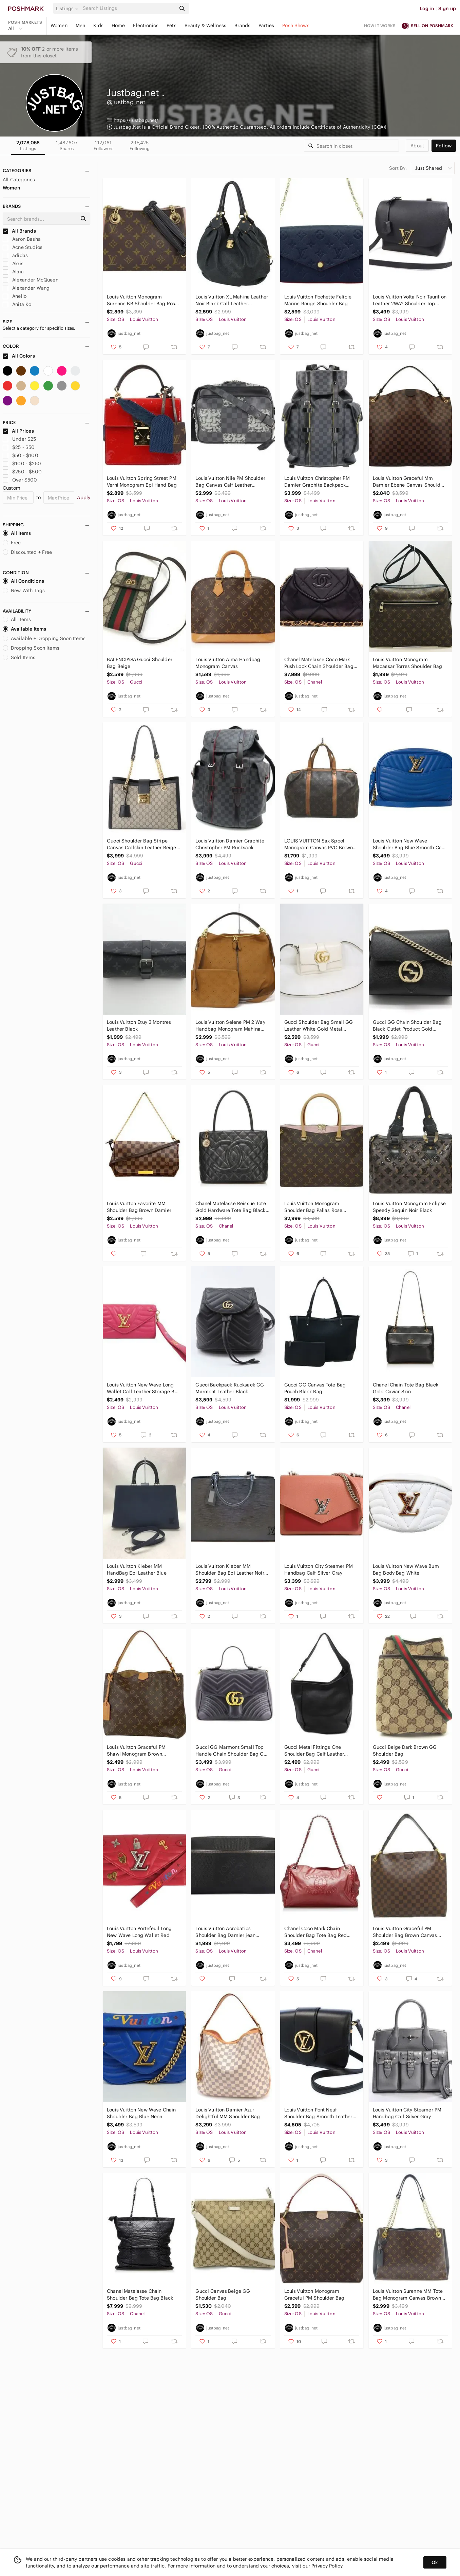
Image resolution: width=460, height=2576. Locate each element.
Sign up (447, 8)
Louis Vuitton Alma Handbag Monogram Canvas (227, 662)
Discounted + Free (27, 552)
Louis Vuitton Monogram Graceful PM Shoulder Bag (314, 2294)
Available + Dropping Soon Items (44, 638)
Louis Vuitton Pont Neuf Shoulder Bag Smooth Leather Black (318, 2113)
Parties (266, 25)
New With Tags (24, 590)
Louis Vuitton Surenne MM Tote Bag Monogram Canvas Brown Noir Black (408, 2294)
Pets (171, 25)
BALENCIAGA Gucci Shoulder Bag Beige (139, 662)
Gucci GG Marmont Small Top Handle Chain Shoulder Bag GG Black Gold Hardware (231, 1750)
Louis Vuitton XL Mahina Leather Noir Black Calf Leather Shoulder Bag (231, 300)
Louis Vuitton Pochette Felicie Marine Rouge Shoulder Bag (318, 300)
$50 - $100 (20, 455)
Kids (98, 25)
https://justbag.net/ (136, 120)
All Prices (18, 431)
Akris (13, 263)
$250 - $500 (22, 472)
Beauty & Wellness (206, 25)
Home (118, 25)
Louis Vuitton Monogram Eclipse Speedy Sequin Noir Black (409, 1206)
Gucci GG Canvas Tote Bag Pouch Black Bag (315, 1388)
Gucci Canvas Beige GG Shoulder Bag (222, 2294)
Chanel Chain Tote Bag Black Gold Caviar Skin (405, 1388)
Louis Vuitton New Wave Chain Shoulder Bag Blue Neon (141, 2113)
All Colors (19, 356)
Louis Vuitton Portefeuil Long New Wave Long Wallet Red (139, 1931)
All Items (17, 533)
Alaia (13, 272)
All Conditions (23, 581)
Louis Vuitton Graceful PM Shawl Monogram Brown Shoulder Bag (136, 1750)
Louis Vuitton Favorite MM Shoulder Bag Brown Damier (139, 1206)
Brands (242, 25)
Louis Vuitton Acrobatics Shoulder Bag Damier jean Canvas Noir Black (225, 1932)
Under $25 (19, 439)
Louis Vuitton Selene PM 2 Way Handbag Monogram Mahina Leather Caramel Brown (230, 1025)
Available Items (24, 629)
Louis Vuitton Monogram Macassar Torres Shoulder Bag (407, 662)
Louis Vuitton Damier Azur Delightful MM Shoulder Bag (227, 2113)
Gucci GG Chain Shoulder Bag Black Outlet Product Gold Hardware (407, 1025)
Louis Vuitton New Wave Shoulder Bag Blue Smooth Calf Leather (409, 844)
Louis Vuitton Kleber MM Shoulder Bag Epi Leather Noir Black (229, 1569)
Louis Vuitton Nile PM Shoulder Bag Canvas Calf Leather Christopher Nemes (230, 481)
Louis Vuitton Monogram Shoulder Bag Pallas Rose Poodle (313, 1207)
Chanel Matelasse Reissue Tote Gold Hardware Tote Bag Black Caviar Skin (230, 1207)
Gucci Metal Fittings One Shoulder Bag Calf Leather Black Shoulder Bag (314, 1750)
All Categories (19, 180)
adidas (15, 255)
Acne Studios (22, 247)
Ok (435, 2562)
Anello (14, 296)
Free (12, 543)
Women (59, 25)
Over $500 (20, 480)
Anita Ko (17, 304)
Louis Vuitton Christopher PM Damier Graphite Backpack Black (317, 481)
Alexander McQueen (30, 280)
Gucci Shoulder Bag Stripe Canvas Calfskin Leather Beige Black (141, 844)
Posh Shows (295, 25)
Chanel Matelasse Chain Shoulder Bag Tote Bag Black (140, 2294)
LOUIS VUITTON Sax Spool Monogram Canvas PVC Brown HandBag (318, 844)
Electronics (145, 25)
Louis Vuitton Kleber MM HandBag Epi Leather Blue (137, 1569)
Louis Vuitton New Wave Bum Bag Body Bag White (406, 1569)
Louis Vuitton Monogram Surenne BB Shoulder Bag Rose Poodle (142, 300)
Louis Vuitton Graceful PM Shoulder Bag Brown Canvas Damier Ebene (405, 1932)
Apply (83, 497)
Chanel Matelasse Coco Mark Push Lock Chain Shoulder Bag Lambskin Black (318, 663)
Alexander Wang (26, 288)
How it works (380, 25)
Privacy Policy (326, 2566)
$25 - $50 (19, 447)
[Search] (128, 8)
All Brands (19, 231)
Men (80, 25)
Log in (427, 8)
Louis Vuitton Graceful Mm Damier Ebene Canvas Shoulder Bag (409, 481)
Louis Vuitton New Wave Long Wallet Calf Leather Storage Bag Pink (143, 1388)
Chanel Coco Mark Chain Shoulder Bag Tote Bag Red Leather (315, 1932)
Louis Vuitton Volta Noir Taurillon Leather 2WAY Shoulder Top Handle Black (409, 300)
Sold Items (19, 657)
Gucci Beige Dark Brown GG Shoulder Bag (405, 1750)
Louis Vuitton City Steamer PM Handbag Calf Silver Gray (318, 1569)
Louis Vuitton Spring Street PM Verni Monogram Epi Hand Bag (142, 481)
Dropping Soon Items (31, 648)
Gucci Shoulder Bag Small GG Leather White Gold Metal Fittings (318, 1025)
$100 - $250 (22, 463)
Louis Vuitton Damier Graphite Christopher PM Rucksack (229, 844)
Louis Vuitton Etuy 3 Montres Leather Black (139, 1025)
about (417, 146)
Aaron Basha (22, 239)
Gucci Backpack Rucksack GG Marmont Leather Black (229, 1388)
